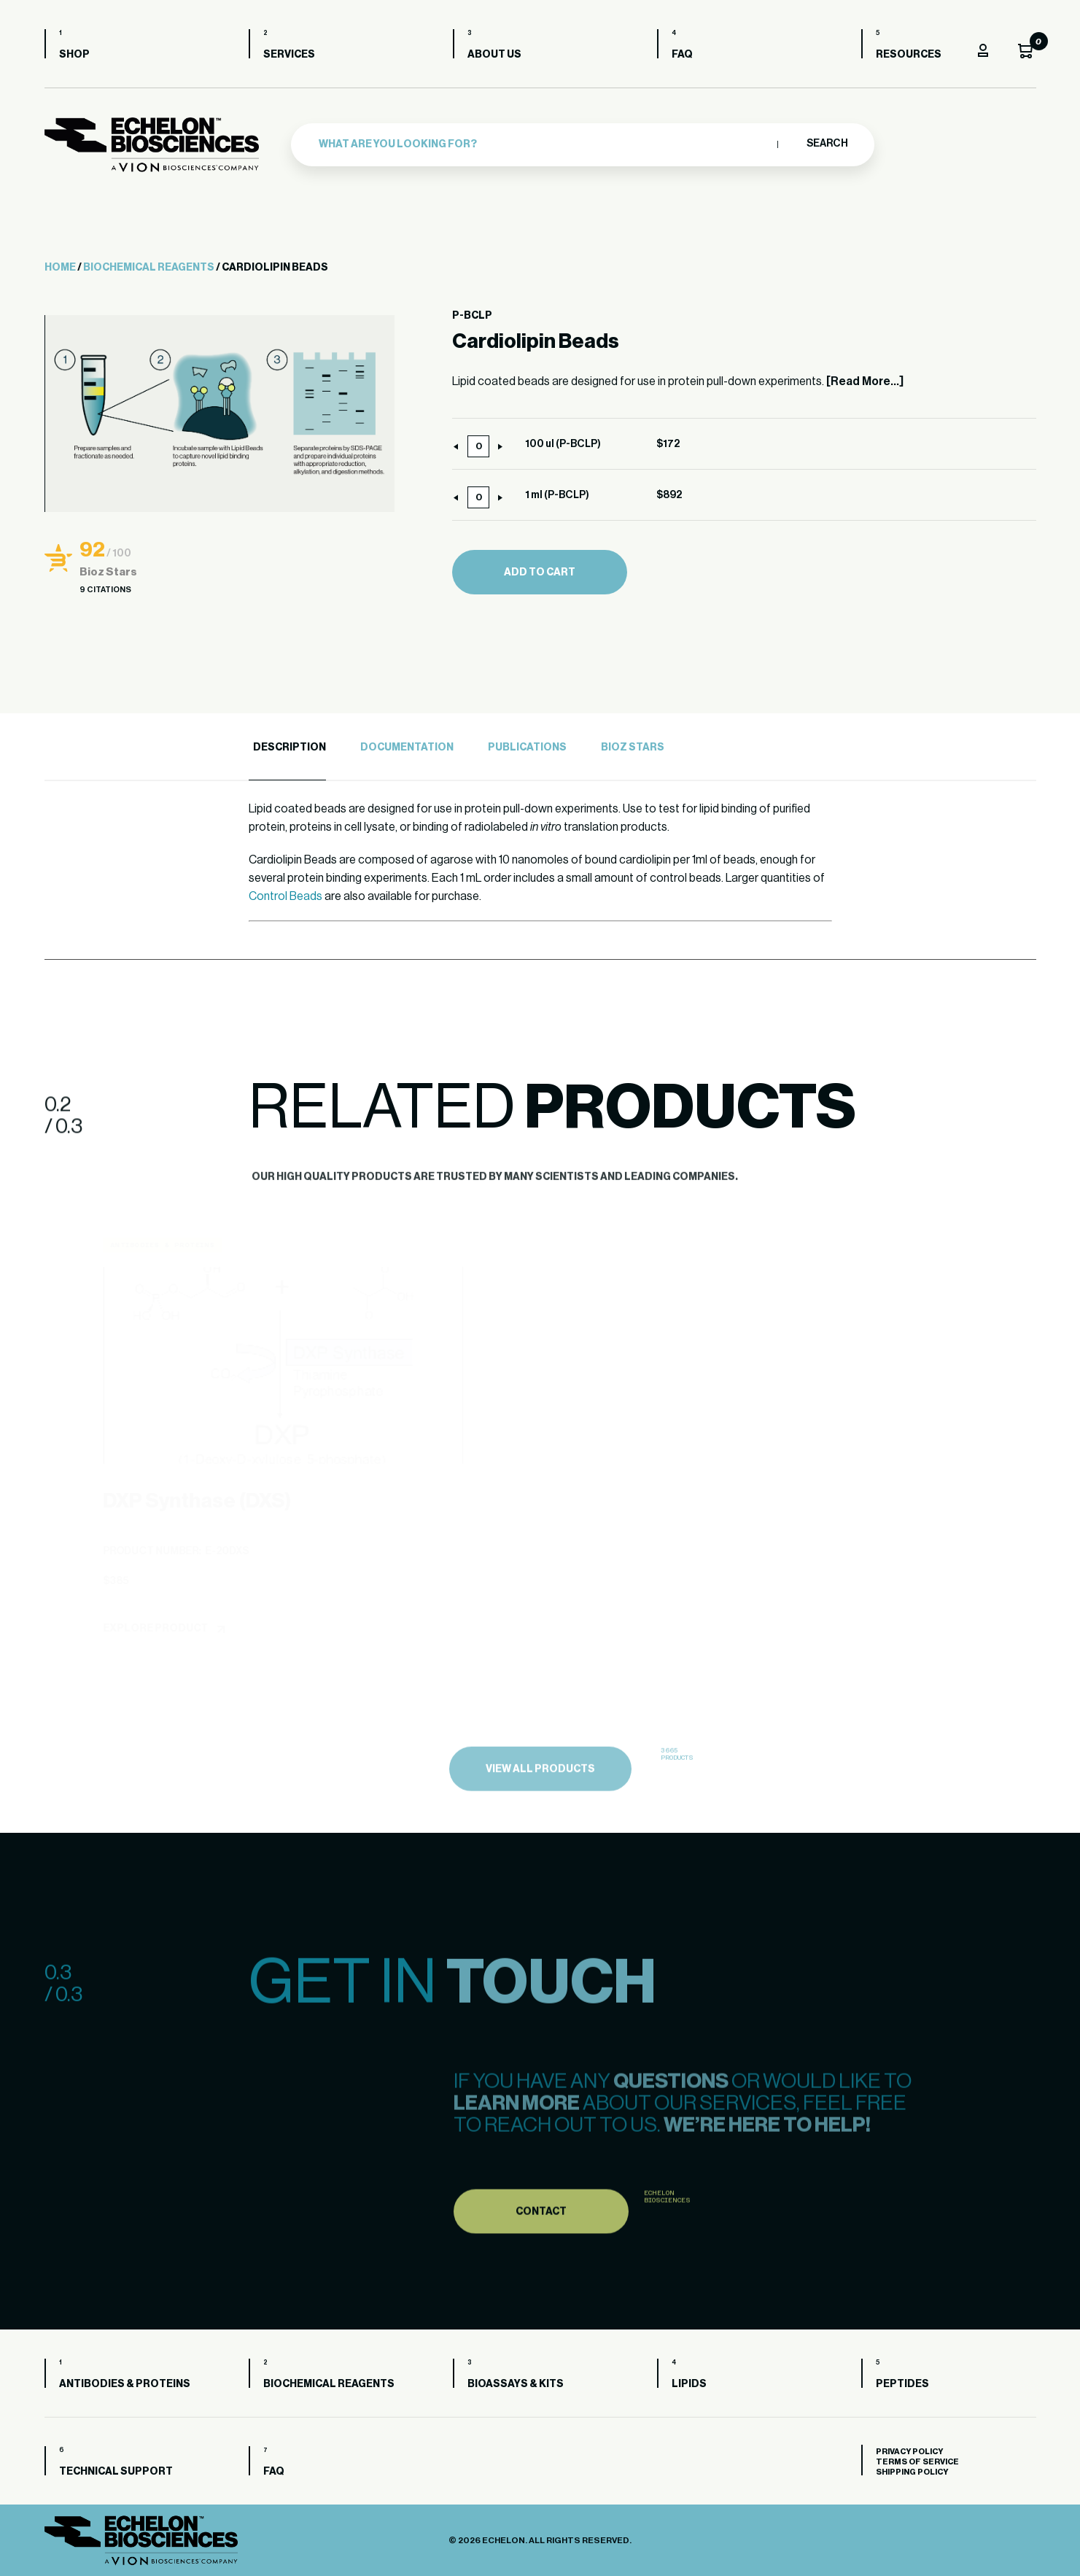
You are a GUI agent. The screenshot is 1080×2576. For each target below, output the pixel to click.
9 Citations (105, 590)
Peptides (902, 2384)
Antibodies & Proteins (124, 2384)
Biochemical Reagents (148, 268)
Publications (527, 747)
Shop (74, 55)
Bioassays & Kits (515, 2384)
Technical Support (116, 2472)
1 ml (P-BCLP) (557, 495)
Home (60, 268)
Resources (908, 55)
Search (827, 144)
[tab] (287, 748)
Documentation (407, 747)
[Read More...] (865, 381)
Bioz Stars (632, 747)
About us (494, 55)
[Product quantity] (478, 446)
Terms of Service (917, 2462)
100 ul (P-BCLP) (563, 444)
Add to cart (539, 572)
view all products (540, 1801)
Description (289, 747)
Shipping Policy (912, 2472)
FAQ (682, 55)
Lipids (689, 2384)
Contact (541, 2243)
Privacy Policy (909, 2452)
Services (289, 55)
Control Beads (285, 896)
